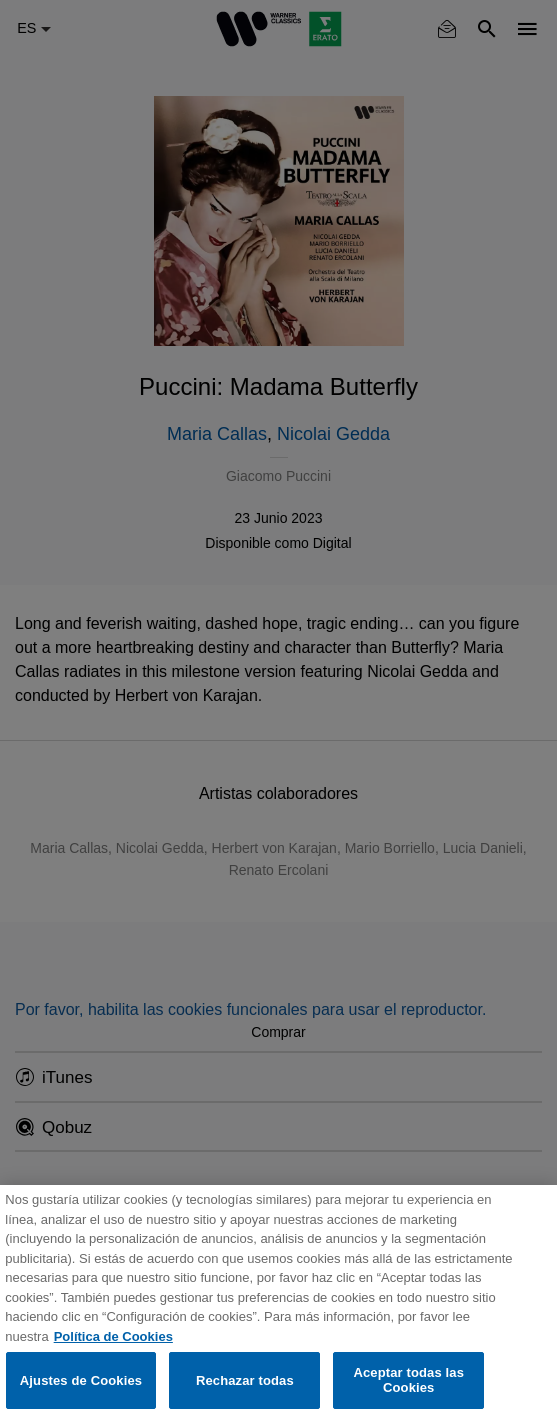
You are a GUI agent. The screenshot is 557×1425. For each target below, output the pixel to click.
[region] (278, 1305)
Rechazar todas (245, 1380)
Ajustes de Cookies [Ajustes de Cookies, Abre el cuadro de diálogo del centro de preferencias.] (81, 1380)
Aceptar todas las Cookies (408, 1380)
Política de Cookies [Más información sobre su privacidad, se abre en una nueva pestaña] (113, 1336)
